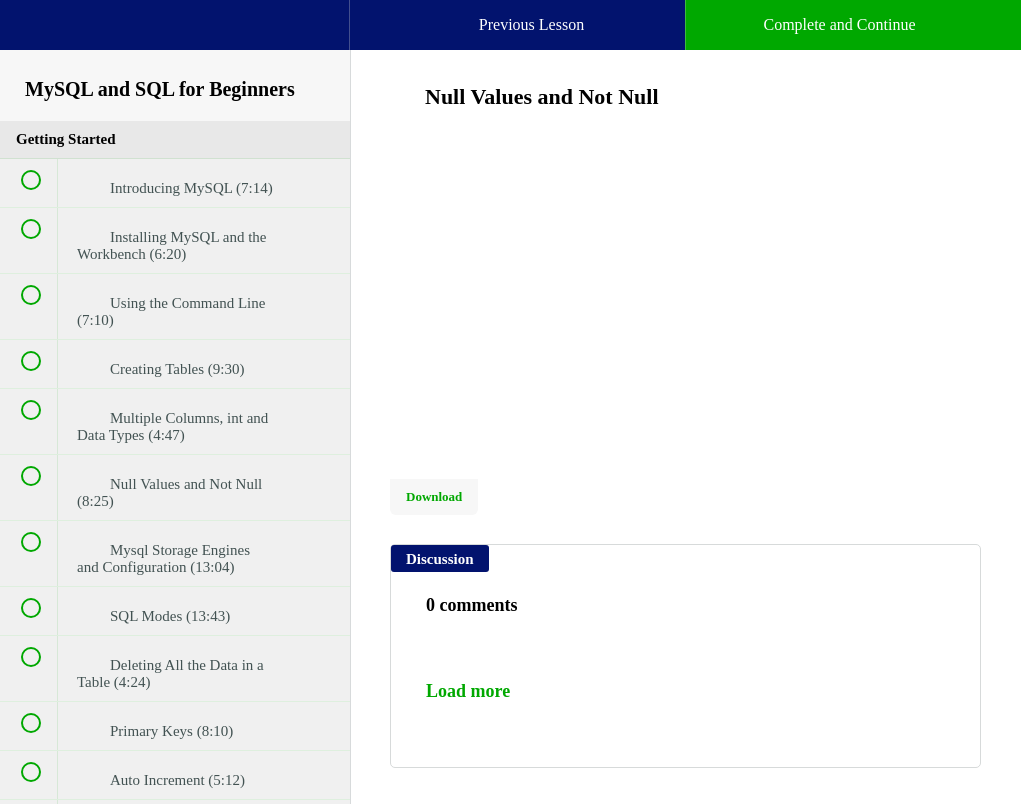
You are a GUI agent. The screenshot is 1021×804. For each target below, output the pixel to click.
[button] (35, 35)
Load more (468, 691)
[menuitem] (175, 45)
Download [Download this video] (434, 496)
